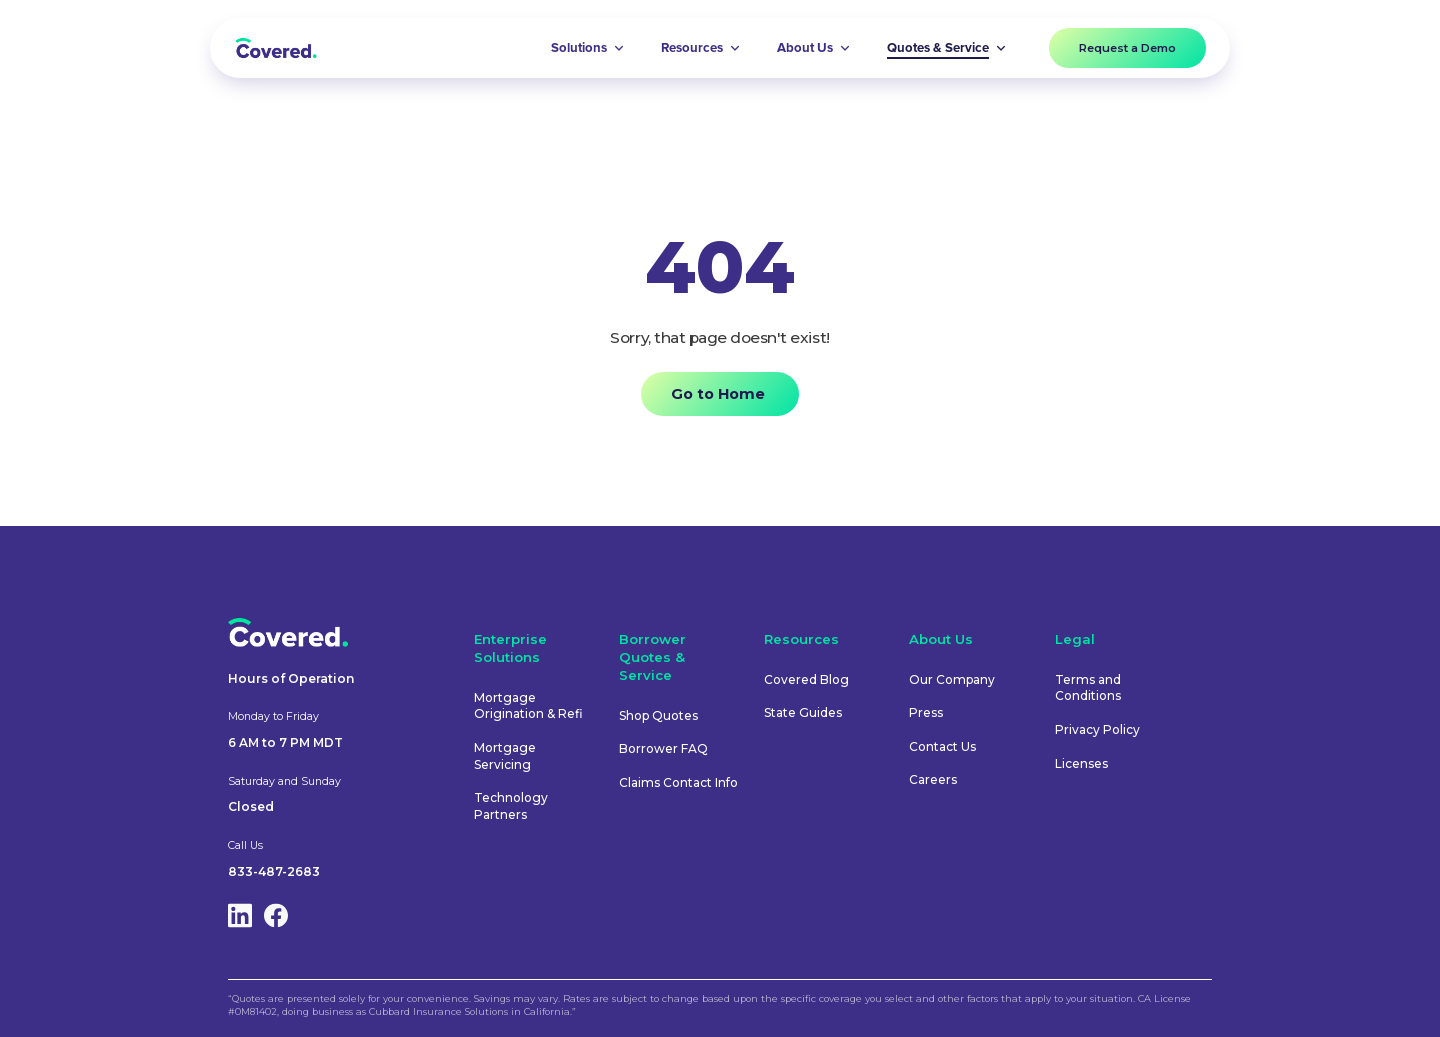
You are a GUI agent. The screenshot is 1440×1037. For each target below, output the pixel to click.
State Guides (803, 712)
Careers (933, 779)
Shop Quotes (658, 715)
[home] (276, 47)
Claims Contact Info (678, 782)
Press (926, 712)
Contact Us (942, 746)
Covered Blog (806, 679)
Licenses (1081, 763)
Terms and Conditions (1088, 688)
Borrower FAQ (663, 748)
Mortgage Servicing (505, 756)
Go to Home (718, 394)
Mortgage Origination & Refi (528, 706)
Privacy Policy (1097, 729)
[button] (588, 48)
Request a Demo (1127, 48)
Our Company (952, 679)
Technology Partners (511, 806)
